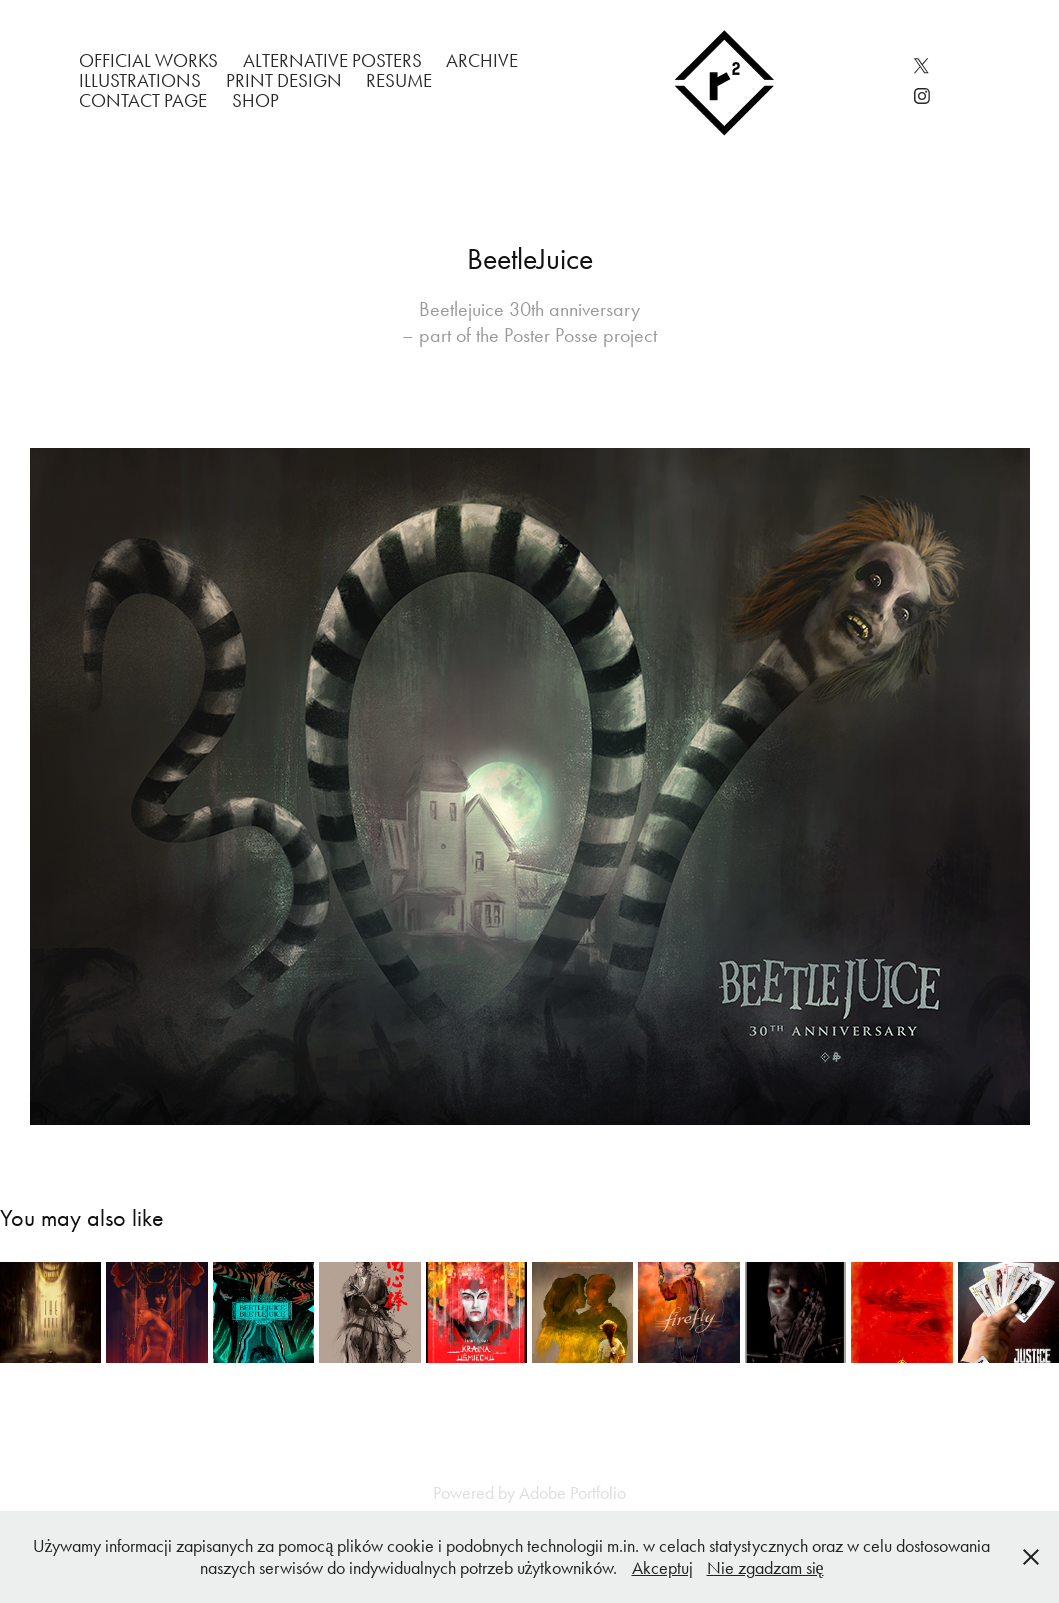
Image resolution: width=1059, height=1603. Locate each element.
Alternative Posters (332, 60)
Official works (148, 60)
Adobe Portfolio (572, 1493)
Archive (482, 60)
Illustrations (140, 80)
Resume (399, 80)
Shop (255, 100)
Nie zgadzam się (765, 1568)
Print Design (284, 80)
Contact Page (143, 100)
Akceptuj (662, 1568)
